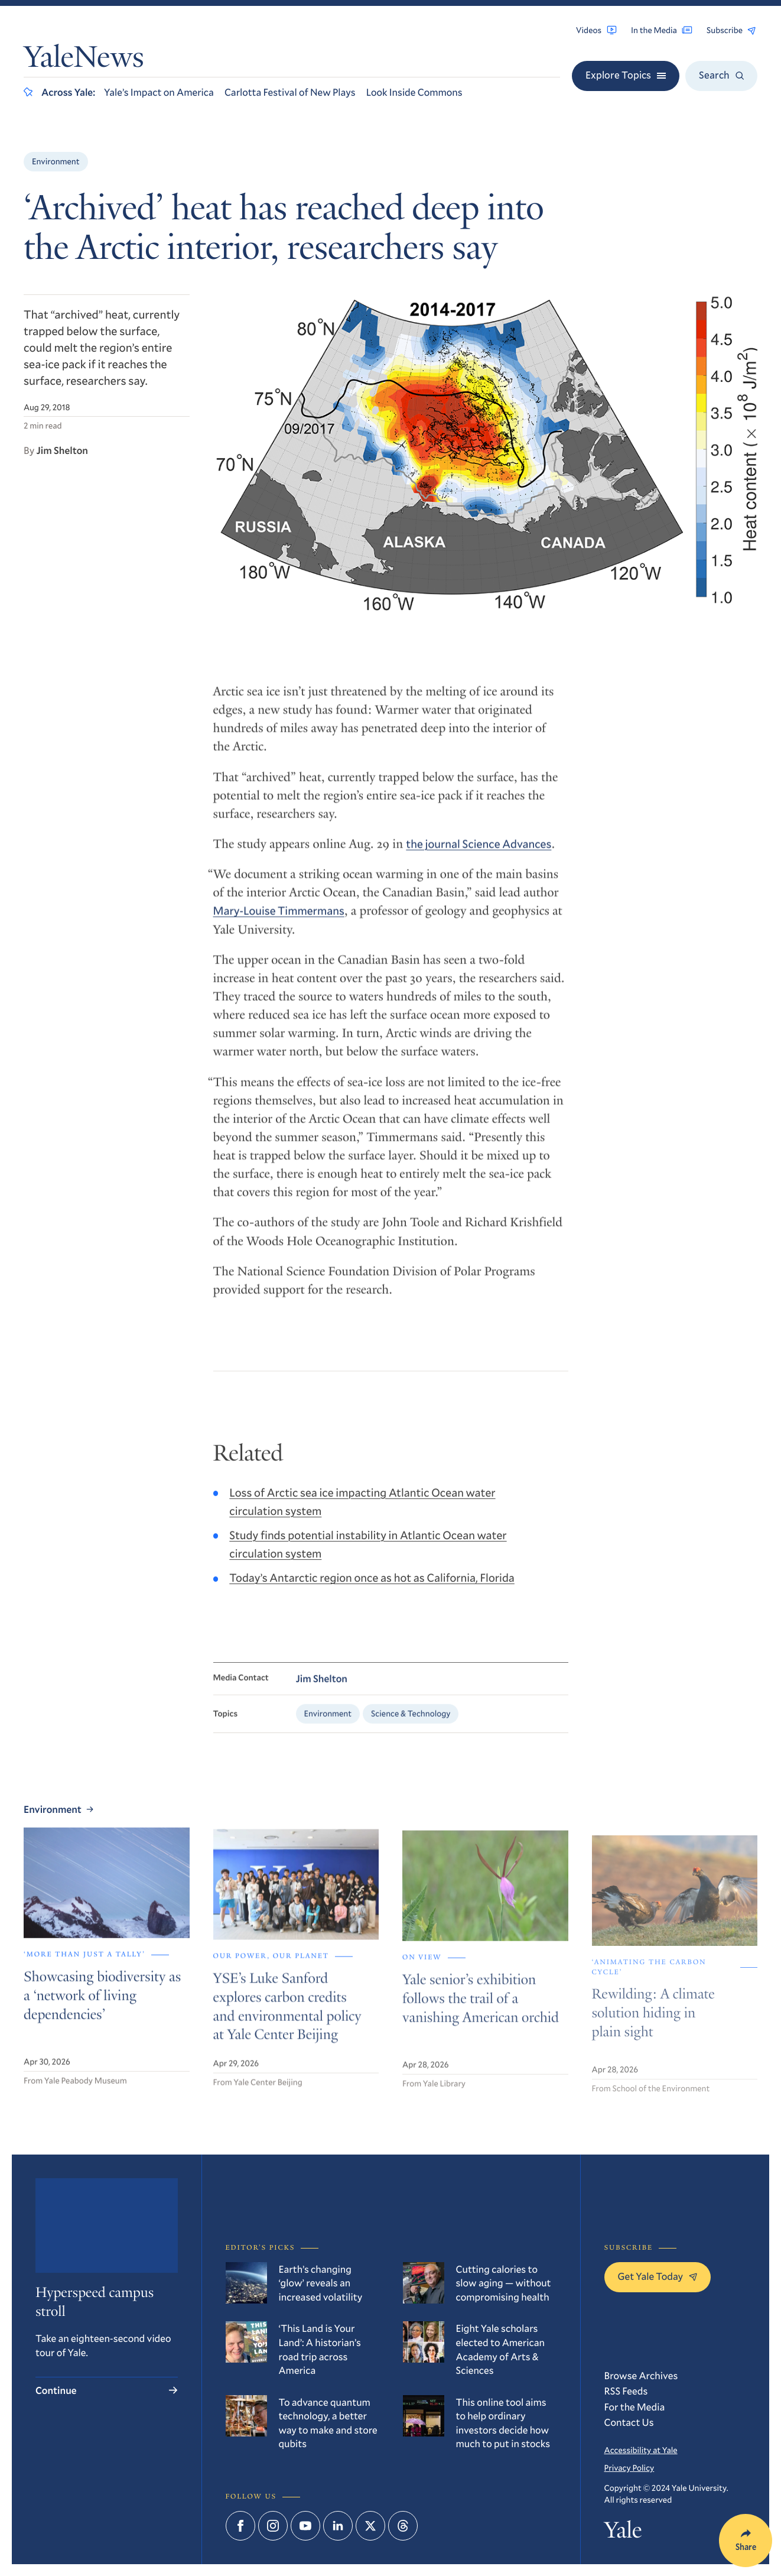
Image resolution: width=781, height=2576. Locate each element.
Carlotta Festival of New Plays (290, 92)
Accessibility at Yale (641, 2449)
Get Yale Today (658, 2276)
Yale (623, 2533)
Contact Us (629, 2422)
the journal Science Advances (478, 853)
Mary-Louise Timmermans (278, 920)
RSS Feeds (626, 2390)
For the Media (634, 2406)
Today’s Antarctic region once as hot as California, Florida (372, 1589)
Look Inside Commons (414, 92)
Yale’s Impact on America (159, 92)
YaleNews (84, 60)
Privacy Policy (629, 2467)
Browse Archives (641, 2375)
